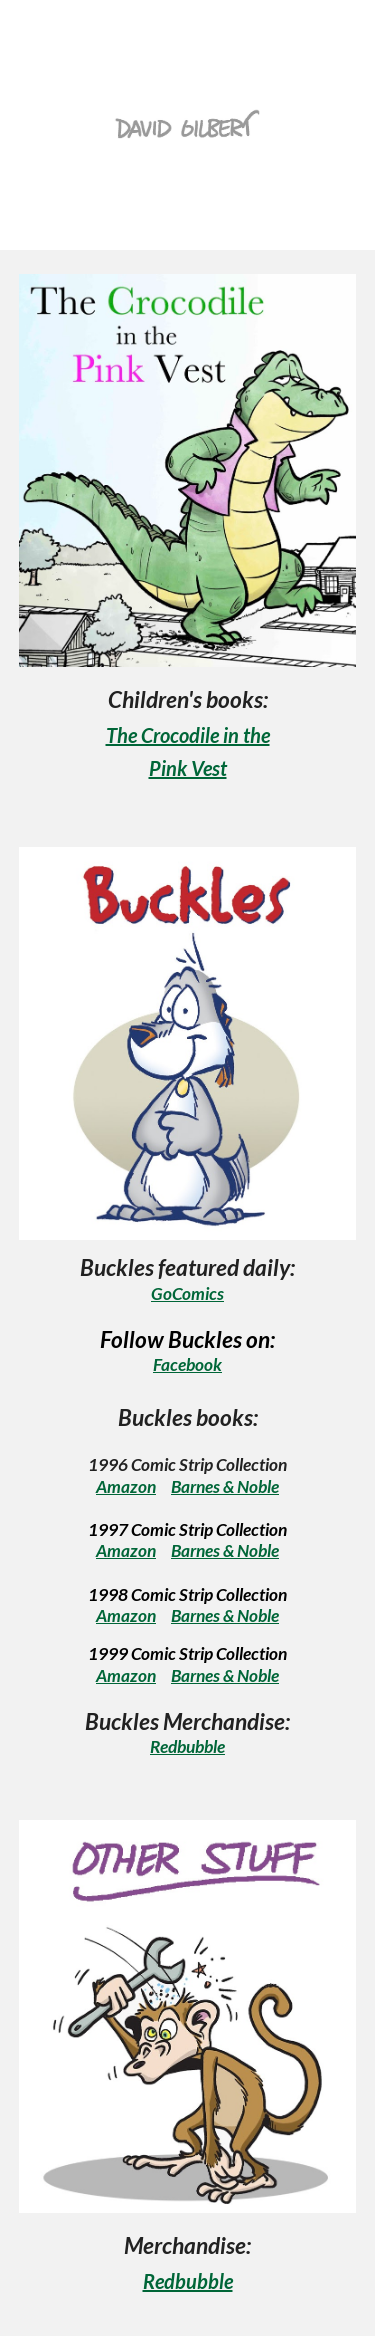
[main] (188, 733)
